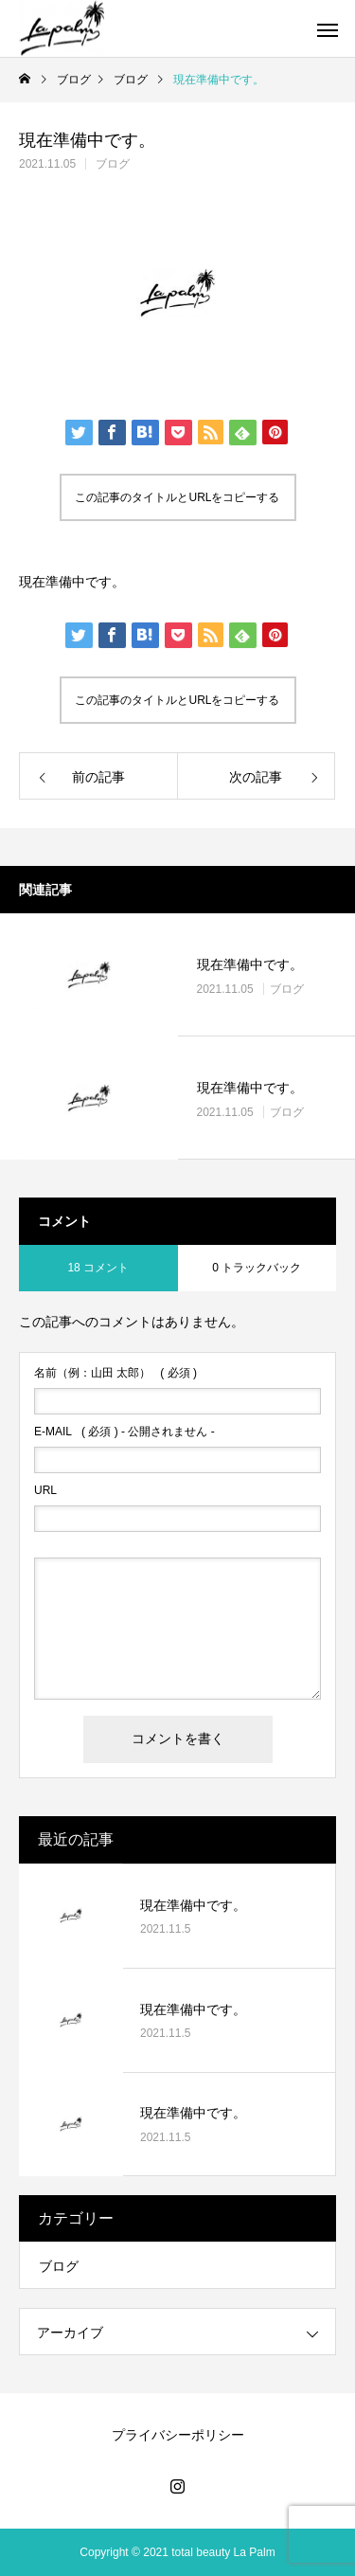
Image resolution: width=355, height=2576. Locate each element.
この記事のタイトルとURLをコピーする (177, 497)
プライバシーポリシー (178, 2434)
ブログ (113, 164)
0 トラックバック (256, 1267)
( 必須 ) (115, 1372)
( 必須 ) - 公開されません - (124, 1431)
